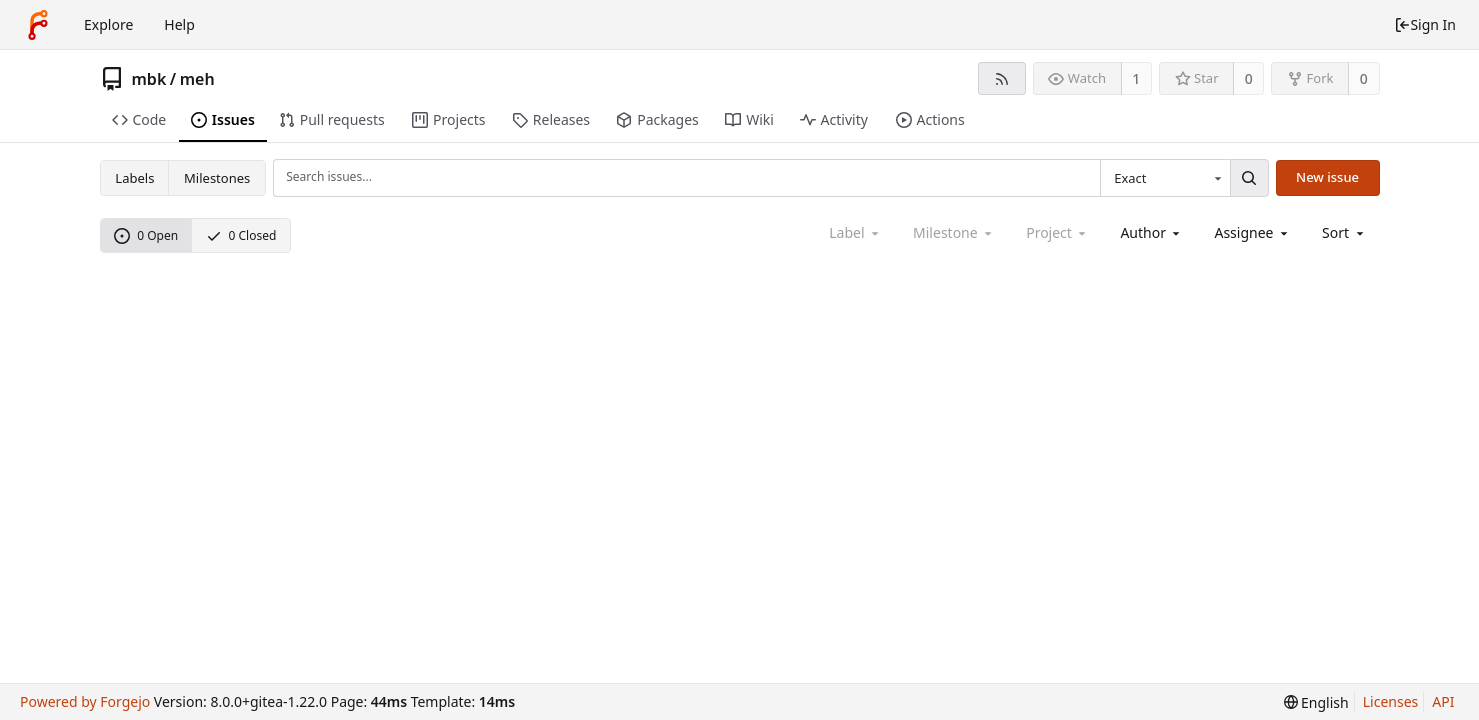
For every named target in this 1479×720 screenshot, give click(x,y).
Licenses (1391, 701)
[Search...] (1249, 178)
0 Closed (241, 235)
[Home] (38, 25)
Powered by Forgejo (85, 701)
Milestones (217, 178)
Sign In (1425, 24)
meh (197, 79)
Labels (134, 178)
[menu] (1344, 232)
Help (179, 24)
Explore (108, 24)
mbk (149, 79)
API (1443, 701)
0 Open (146, 235)
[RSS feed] (1001, 78)
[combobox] (1165, 178)
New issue (1327, 177)
